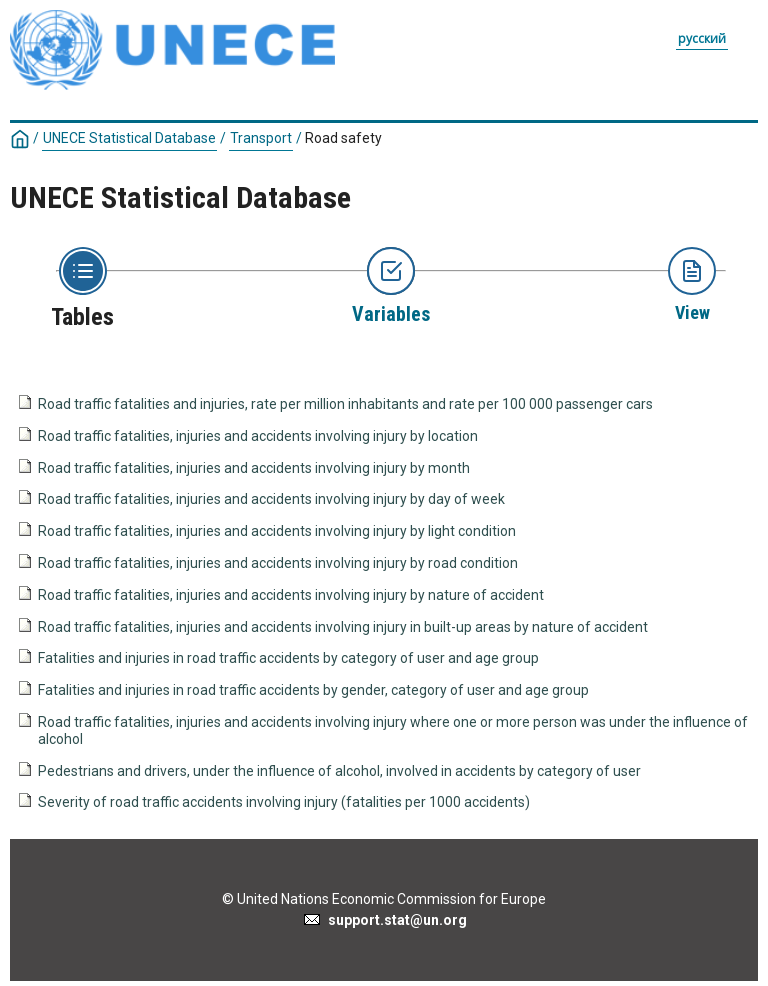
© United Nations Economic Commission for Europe (384, 899)
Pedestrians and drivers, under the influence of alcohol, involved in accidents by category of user (339, 771)
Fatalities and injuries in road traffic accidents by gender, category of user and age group (313, 690)
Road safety (343, 138)
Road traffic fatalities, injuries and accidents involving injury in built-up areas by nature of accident (343, 627)
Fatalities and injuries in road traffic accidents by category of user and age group (288, 658)
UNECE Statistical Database (129, 138)
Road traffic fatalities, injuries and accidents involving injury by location (258, 436)
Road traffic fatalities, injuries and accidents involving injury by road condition (278, 563)
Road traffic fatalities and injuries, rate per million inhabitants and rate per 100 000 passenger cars (345, 404)
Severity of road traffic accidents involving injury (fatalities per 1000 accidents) (284, 802)
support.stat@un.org (384, 920)
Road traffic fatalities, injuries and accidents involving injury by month (254, 468)
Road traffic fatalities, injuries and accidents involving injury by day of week (271, 499)
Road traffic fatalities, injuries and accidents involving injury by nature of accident (291, 595)
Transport (261, 138)
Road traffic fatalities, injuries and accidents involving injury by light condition (277, 531)
